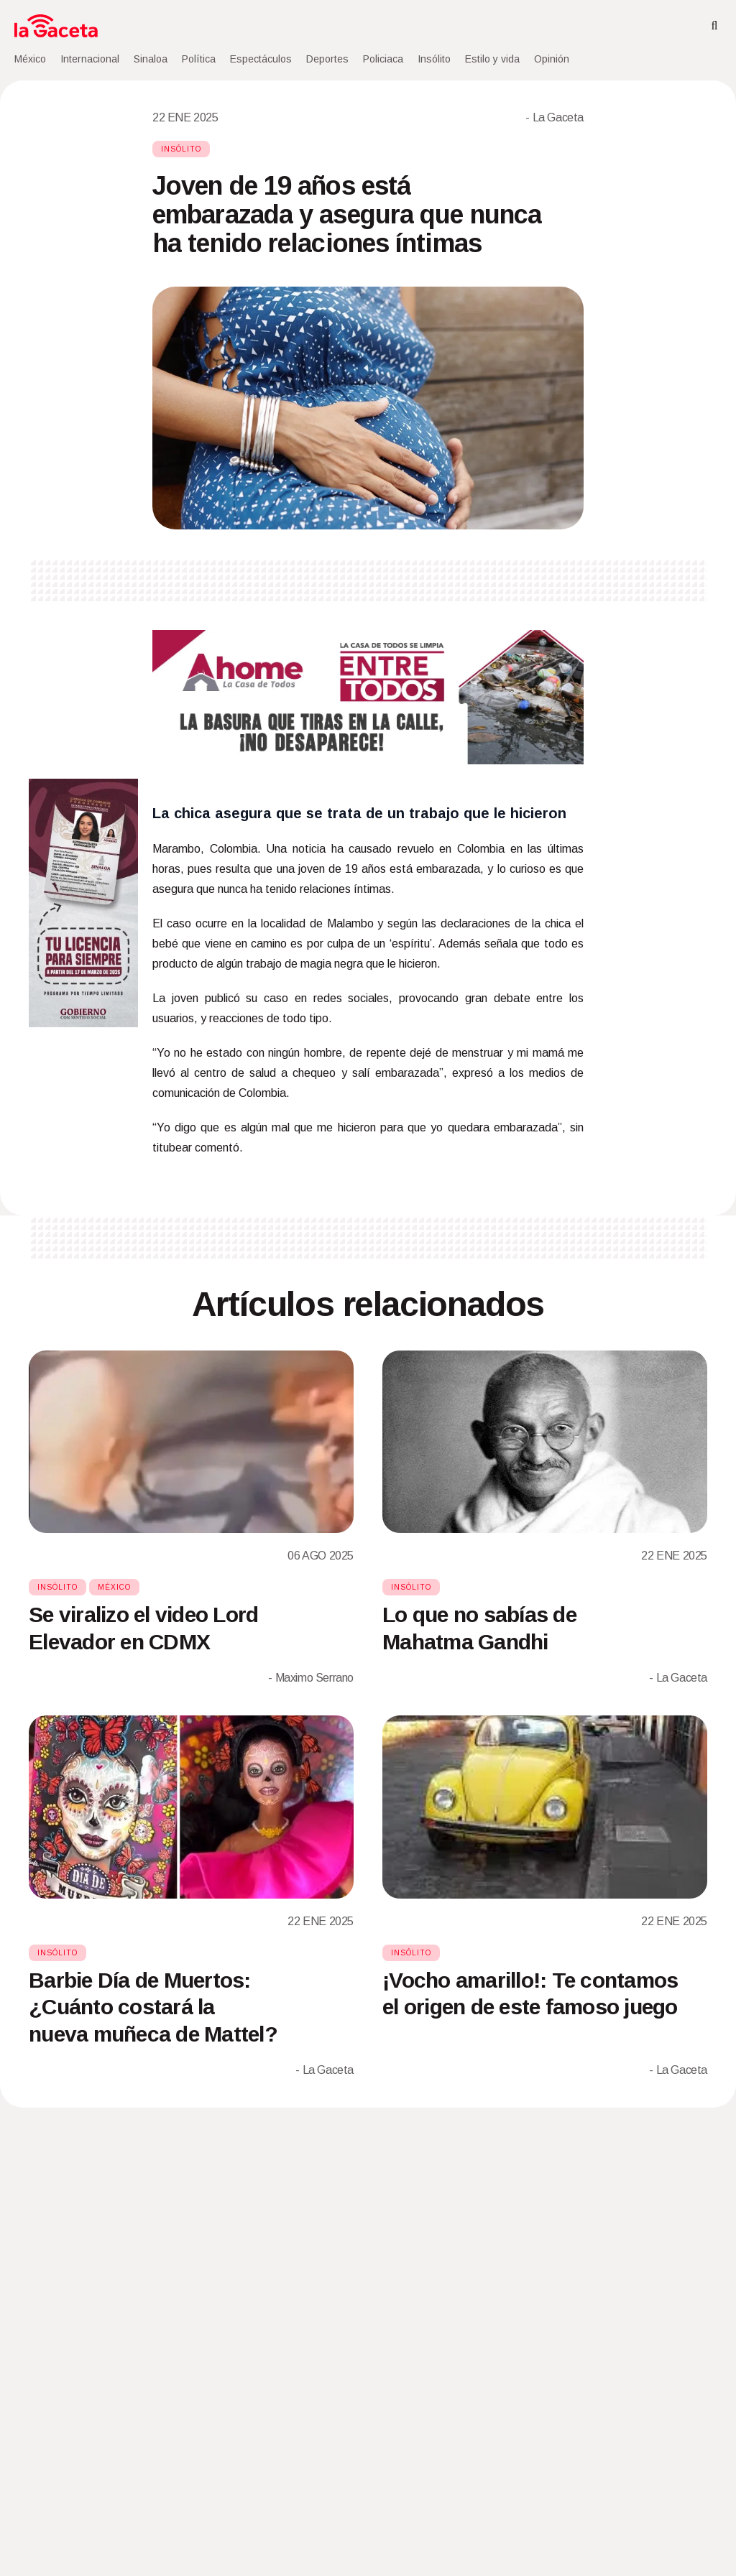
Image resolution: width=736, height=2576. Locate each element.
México (30, 59)
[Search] (714, 25)
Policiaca (383, 59)
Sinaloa (150, 59)
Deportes (327, 59)
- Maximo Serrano (311, 1678)
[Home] (56, 25)
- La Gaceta (554, 117)
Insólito (434, 59)
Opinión (551, 59)
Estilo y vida (492, 59)
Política (199, 59)
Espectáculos (261, 59)
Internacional (89, 59)
